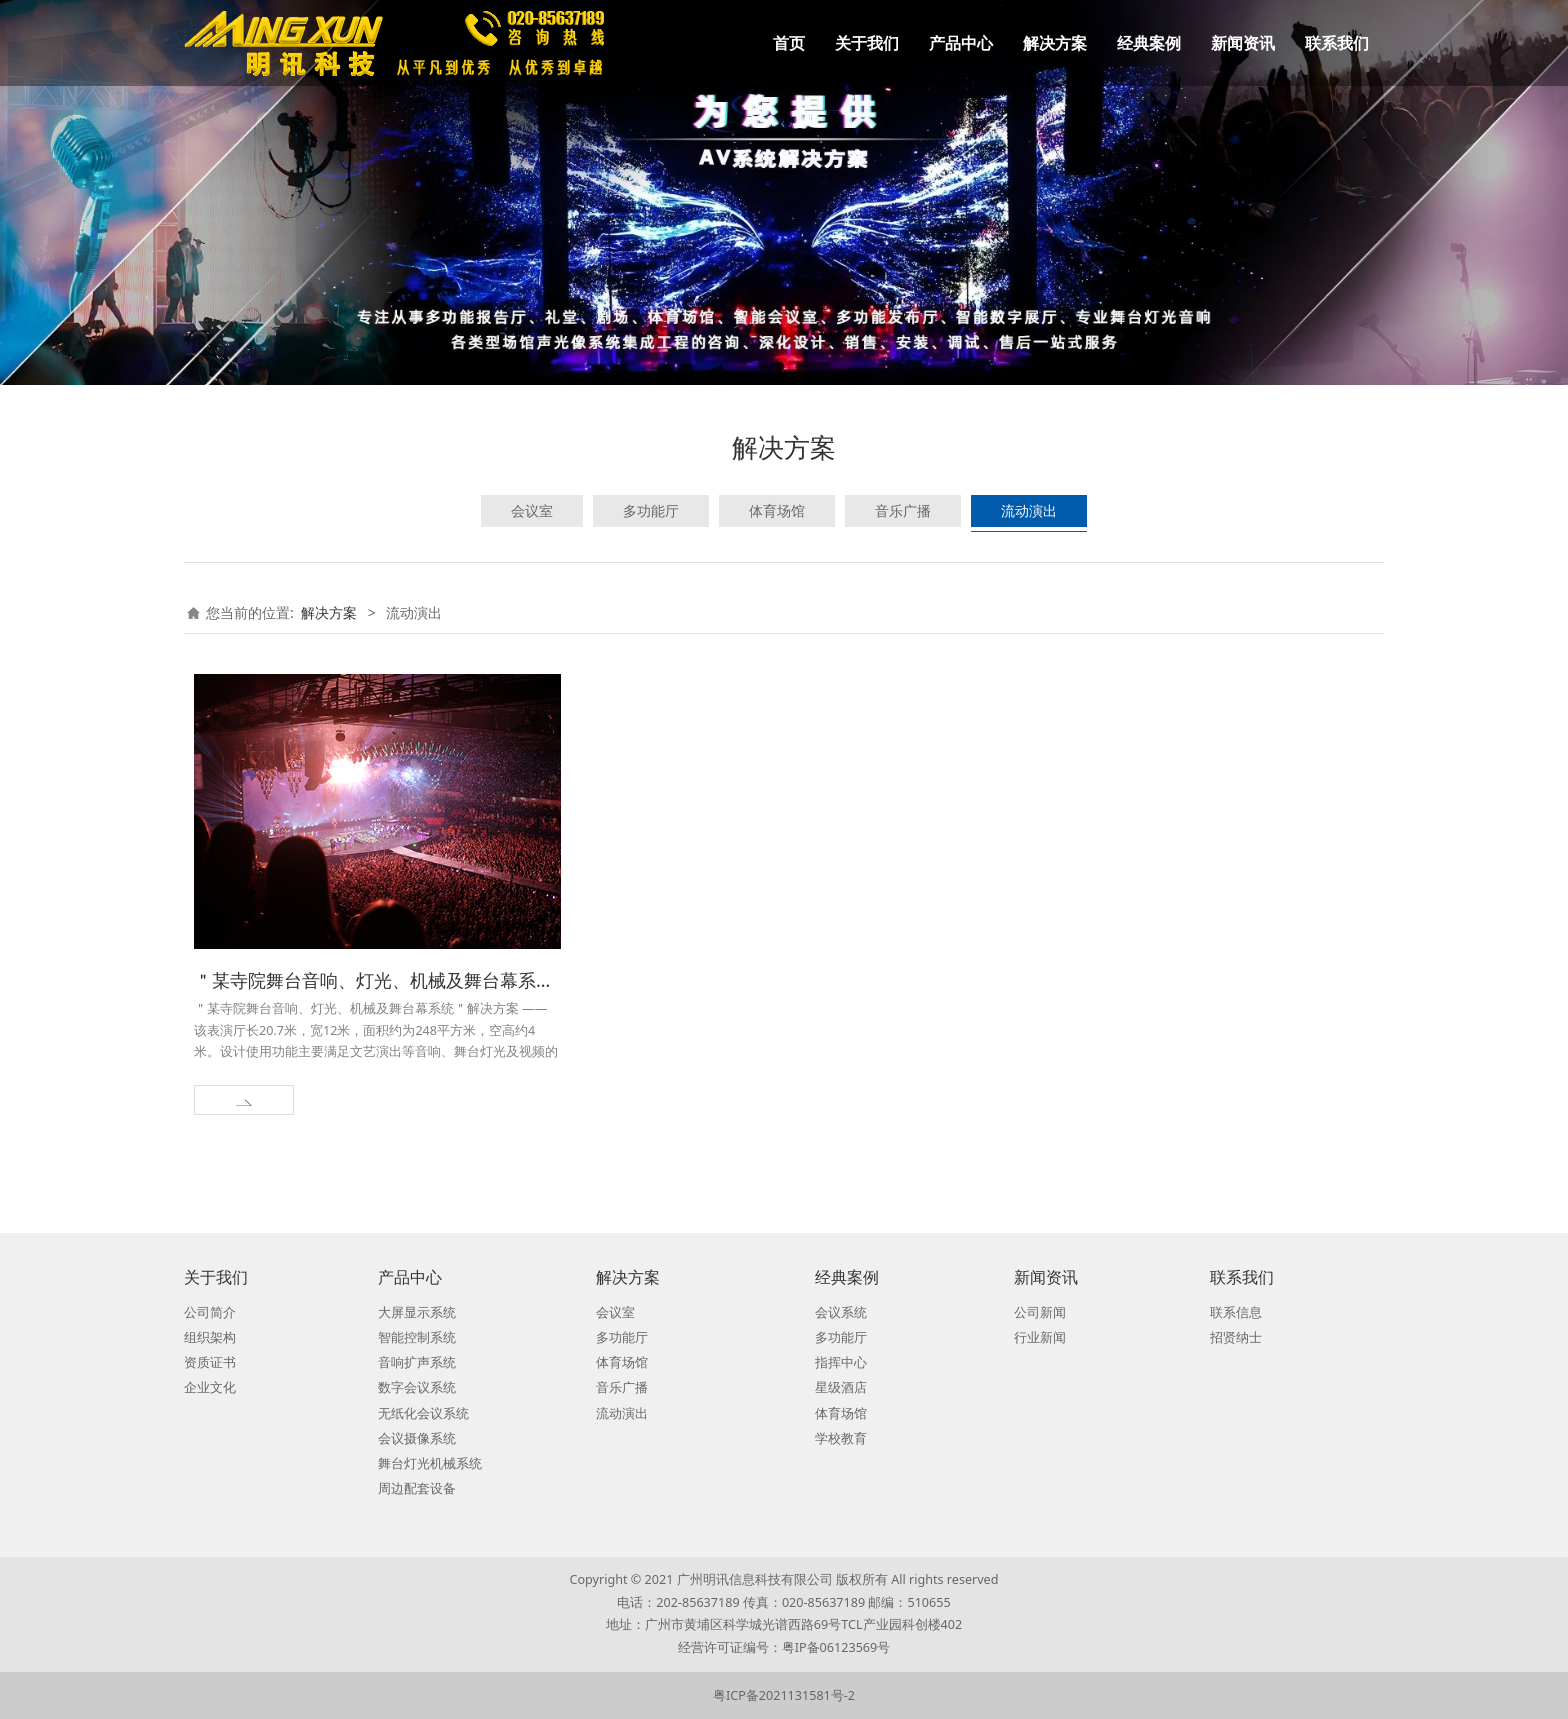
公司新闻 (1040, 1312)
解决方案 (1055, 43)
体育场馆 (777, 510)
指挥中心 (841, 1362)
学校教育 (841, 1438)
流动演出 (1029, 510)
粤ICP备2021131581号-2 (784, 1695)
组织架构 (210, 1337)
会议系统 (841, 1312)
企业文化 (210, 1387)
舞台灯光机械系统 (430, 1463)
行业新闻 (1040, 1337)
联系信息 (1236, 1312)
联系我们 (1337, 43)
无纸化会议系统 (423, 1413)
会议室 (532, 510)
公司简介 (210, 1312)
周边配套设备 (417, 1488)
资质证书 (210, 1362)
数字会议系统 (417, 1387)
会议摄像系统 (417, 1438)
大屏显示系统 (417, 1312)
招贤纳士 (1236, 1337)
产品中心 (961, 43)
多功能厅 (651, 510)
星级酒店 (841, 1387)
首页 (789, 43)
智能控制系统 (417, 1337)
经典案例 (1149, 43)
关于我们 (867, 43)
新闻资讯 (1243, 43)
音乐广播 (903, 510)
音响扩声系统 (417, 1362)
